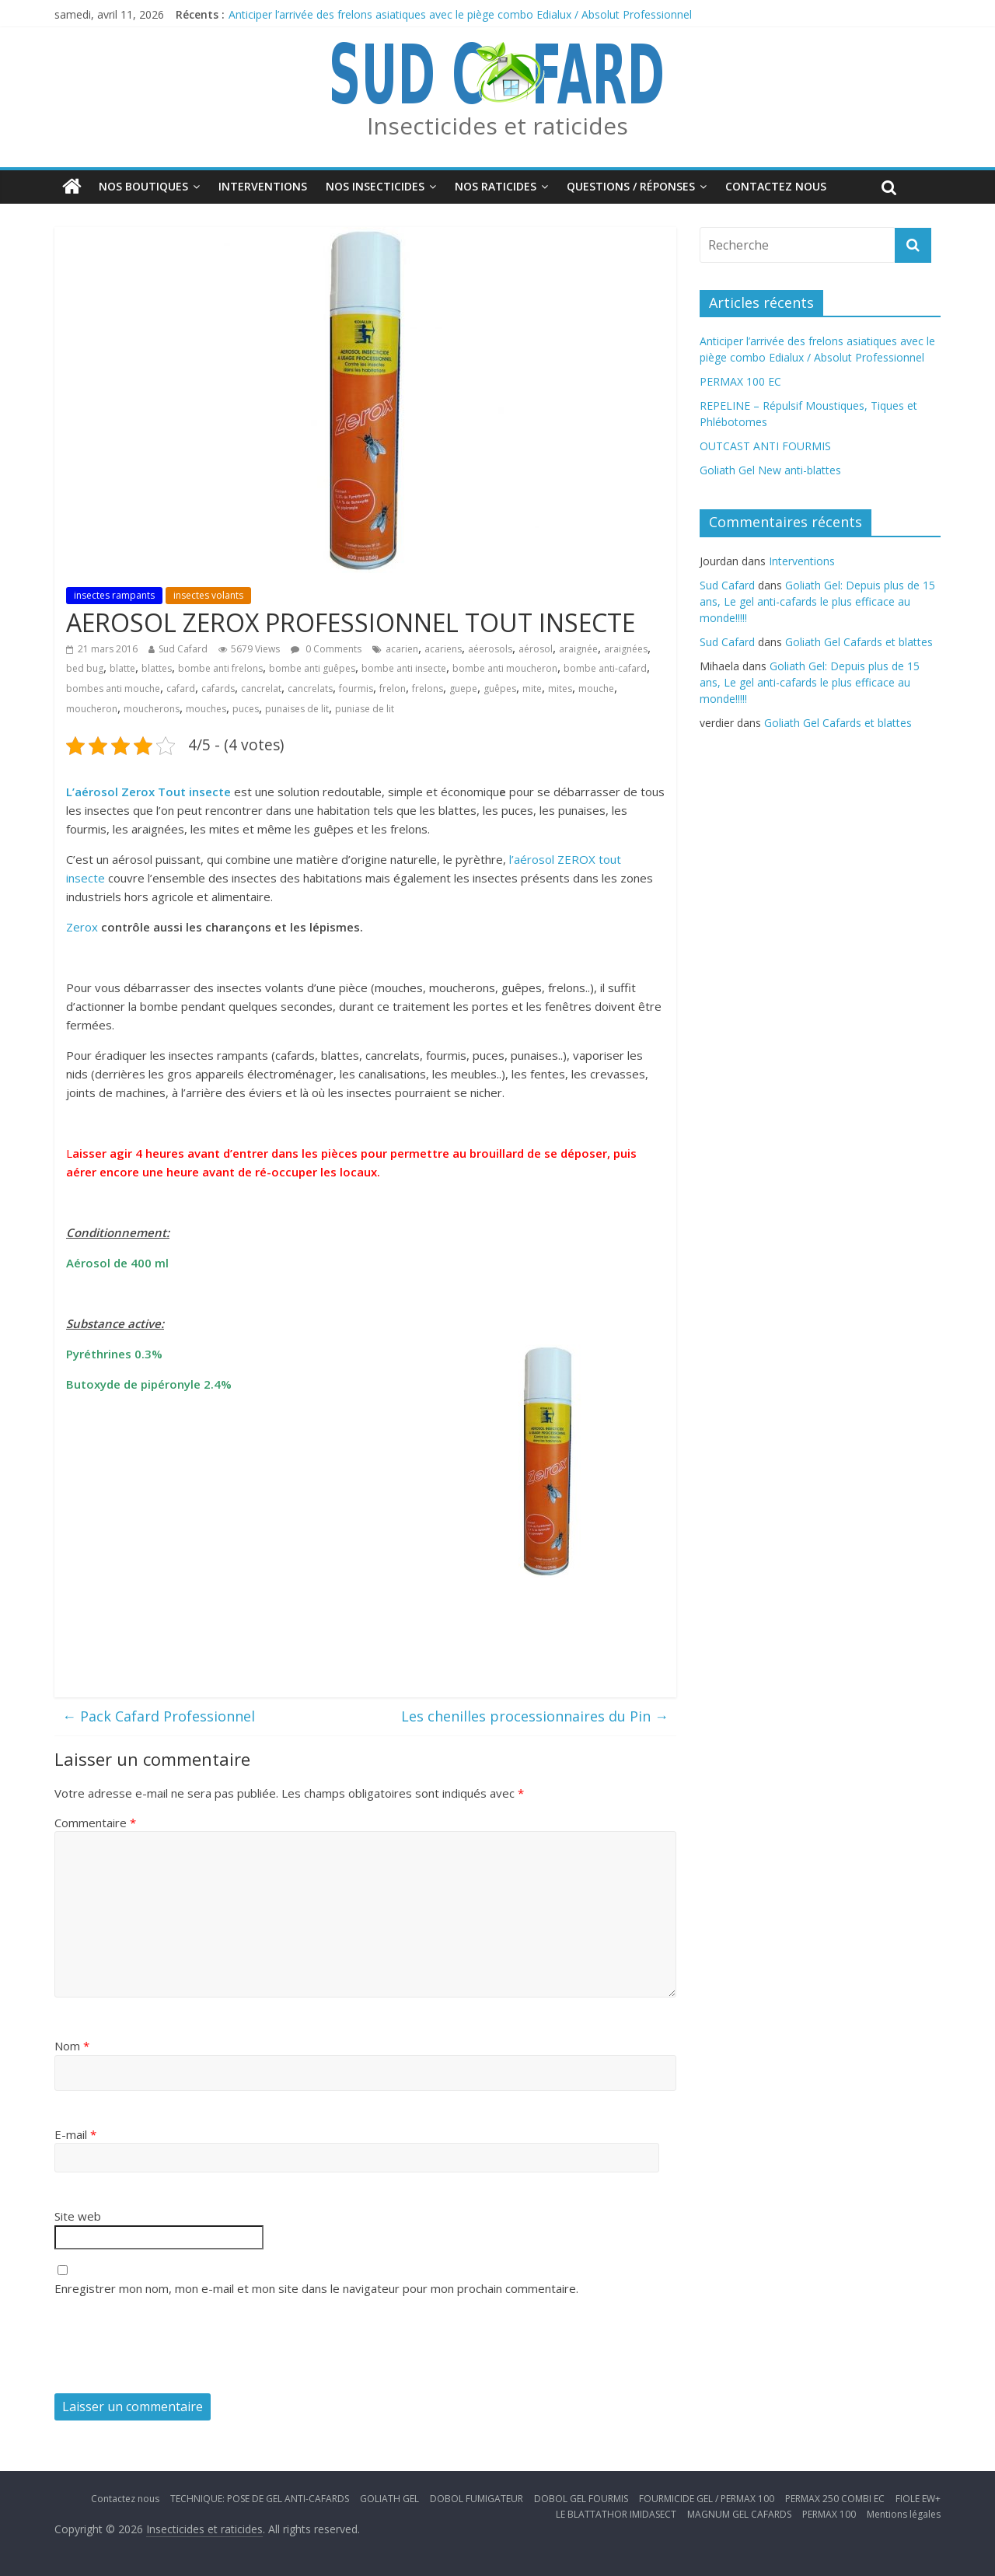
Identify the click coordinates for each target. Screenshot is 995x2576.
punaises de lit (297, 708)
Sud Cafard (183, 648)
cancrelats (310, 688)
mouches (206, 708)
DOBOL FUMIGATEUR (476, 2498)
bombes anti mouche (113, 688)
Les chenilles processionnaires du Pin (535, 1716)
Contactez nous (775, 186)
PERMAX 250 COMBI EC (835, 2498)
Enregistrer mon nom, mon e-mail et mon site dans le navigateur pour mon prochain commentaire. (316, 2288)
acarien (402, 648)
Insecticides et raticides (497, 126)
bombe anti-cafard (605, 668)
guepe (463, 688)
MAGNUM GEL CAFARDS (739, 2514)
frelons (427, 688)
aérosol (535, 648)
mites (560, 688)
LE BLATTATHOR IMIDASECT (616, 2514)
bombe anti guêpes (312, 668)
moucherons (152, 708)
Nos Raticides (495, 186)
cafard (180, 688)
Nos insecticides (375, 186)
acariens (443, 648)
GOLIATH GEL (389, 2498)
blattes (156, 668)
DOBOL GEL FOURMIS (581, 2498)
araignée (578, 648)
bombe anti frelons (220, 668)
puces (245, 708)
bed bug (84, 668)
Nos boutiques (143, 186)
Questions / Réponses (631, 186)
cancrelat (261, 688)
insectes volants (208, 595)
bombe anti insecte (403, 668)
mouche (596, 688)
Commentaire (95, 1822)
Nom (71, 2045)
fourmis (356, 688)
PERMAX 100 (829, 2514)
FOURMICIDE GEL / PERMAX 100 (706, 2498)
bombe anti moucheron (504, 668)
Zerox (83, 927)
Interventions (262, 186)
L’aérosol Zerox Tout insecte (148, 791)
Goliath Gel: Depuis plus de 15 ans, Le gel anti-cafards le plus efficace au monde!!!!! (817, 601)
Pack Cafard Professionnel (158, 1716)
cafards (218, 688)
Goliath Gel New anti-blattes (770, 470)
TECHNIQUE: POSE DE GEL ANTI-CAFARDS (259, 2498)
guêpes (500, 688)
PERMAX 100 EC (740, 381)
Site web (77, 2216)
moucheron (91, 708)
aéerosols (490, 648)
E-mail (75, 2134)
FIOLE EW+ (918, 2498)
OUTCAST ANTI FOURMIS (765, 446)
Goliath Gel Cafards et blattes (859, 641)
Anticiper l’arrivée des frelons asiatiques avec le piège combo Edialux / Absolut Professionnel (460, 14)
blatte (122, 668)
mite (532, 688)
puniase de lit (364, 708)
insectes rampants (114, 595)
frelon (392, 688)
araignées (626, 648)
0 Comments (326, 648)
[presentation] (172, 2347)
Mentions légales (904, 2514)
